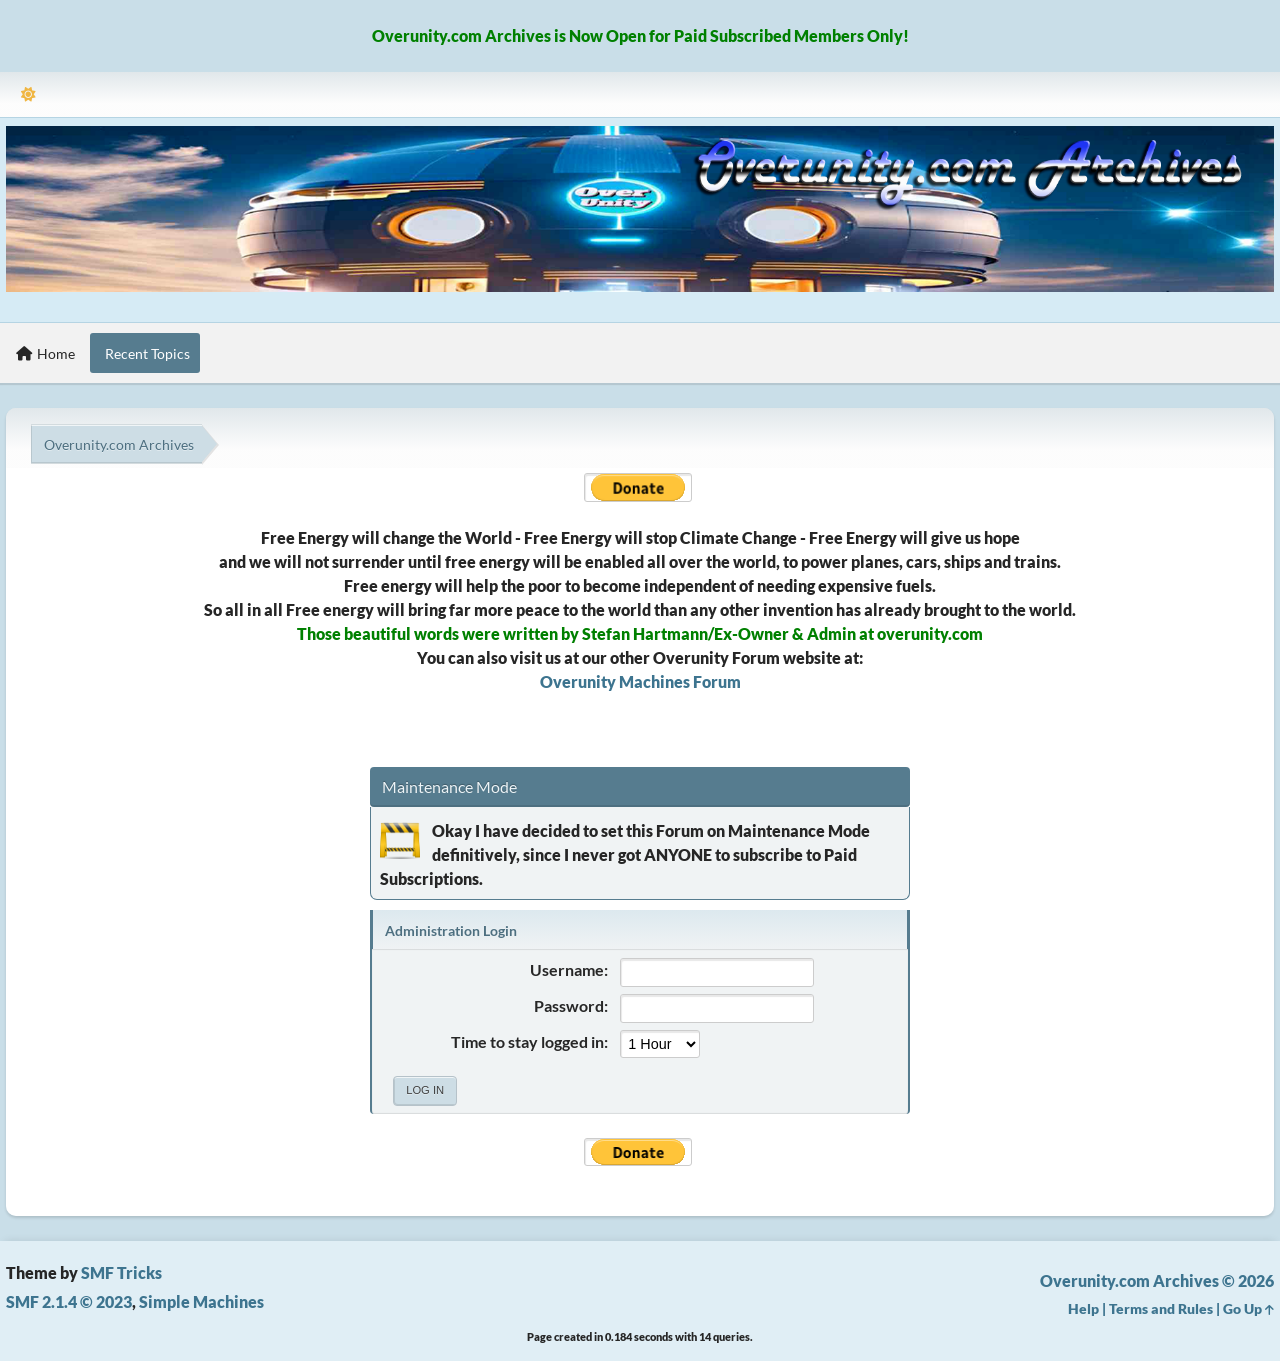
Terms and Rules (1161, 1308)
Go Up (1248, 1308)
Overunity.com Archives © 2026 (1157, 1280)
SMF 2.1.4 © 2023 (69, 1301)
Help (1083, 1308)
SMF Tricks (121, 1272)
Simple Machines (201, 1301)
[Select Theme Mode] (28, 94)
